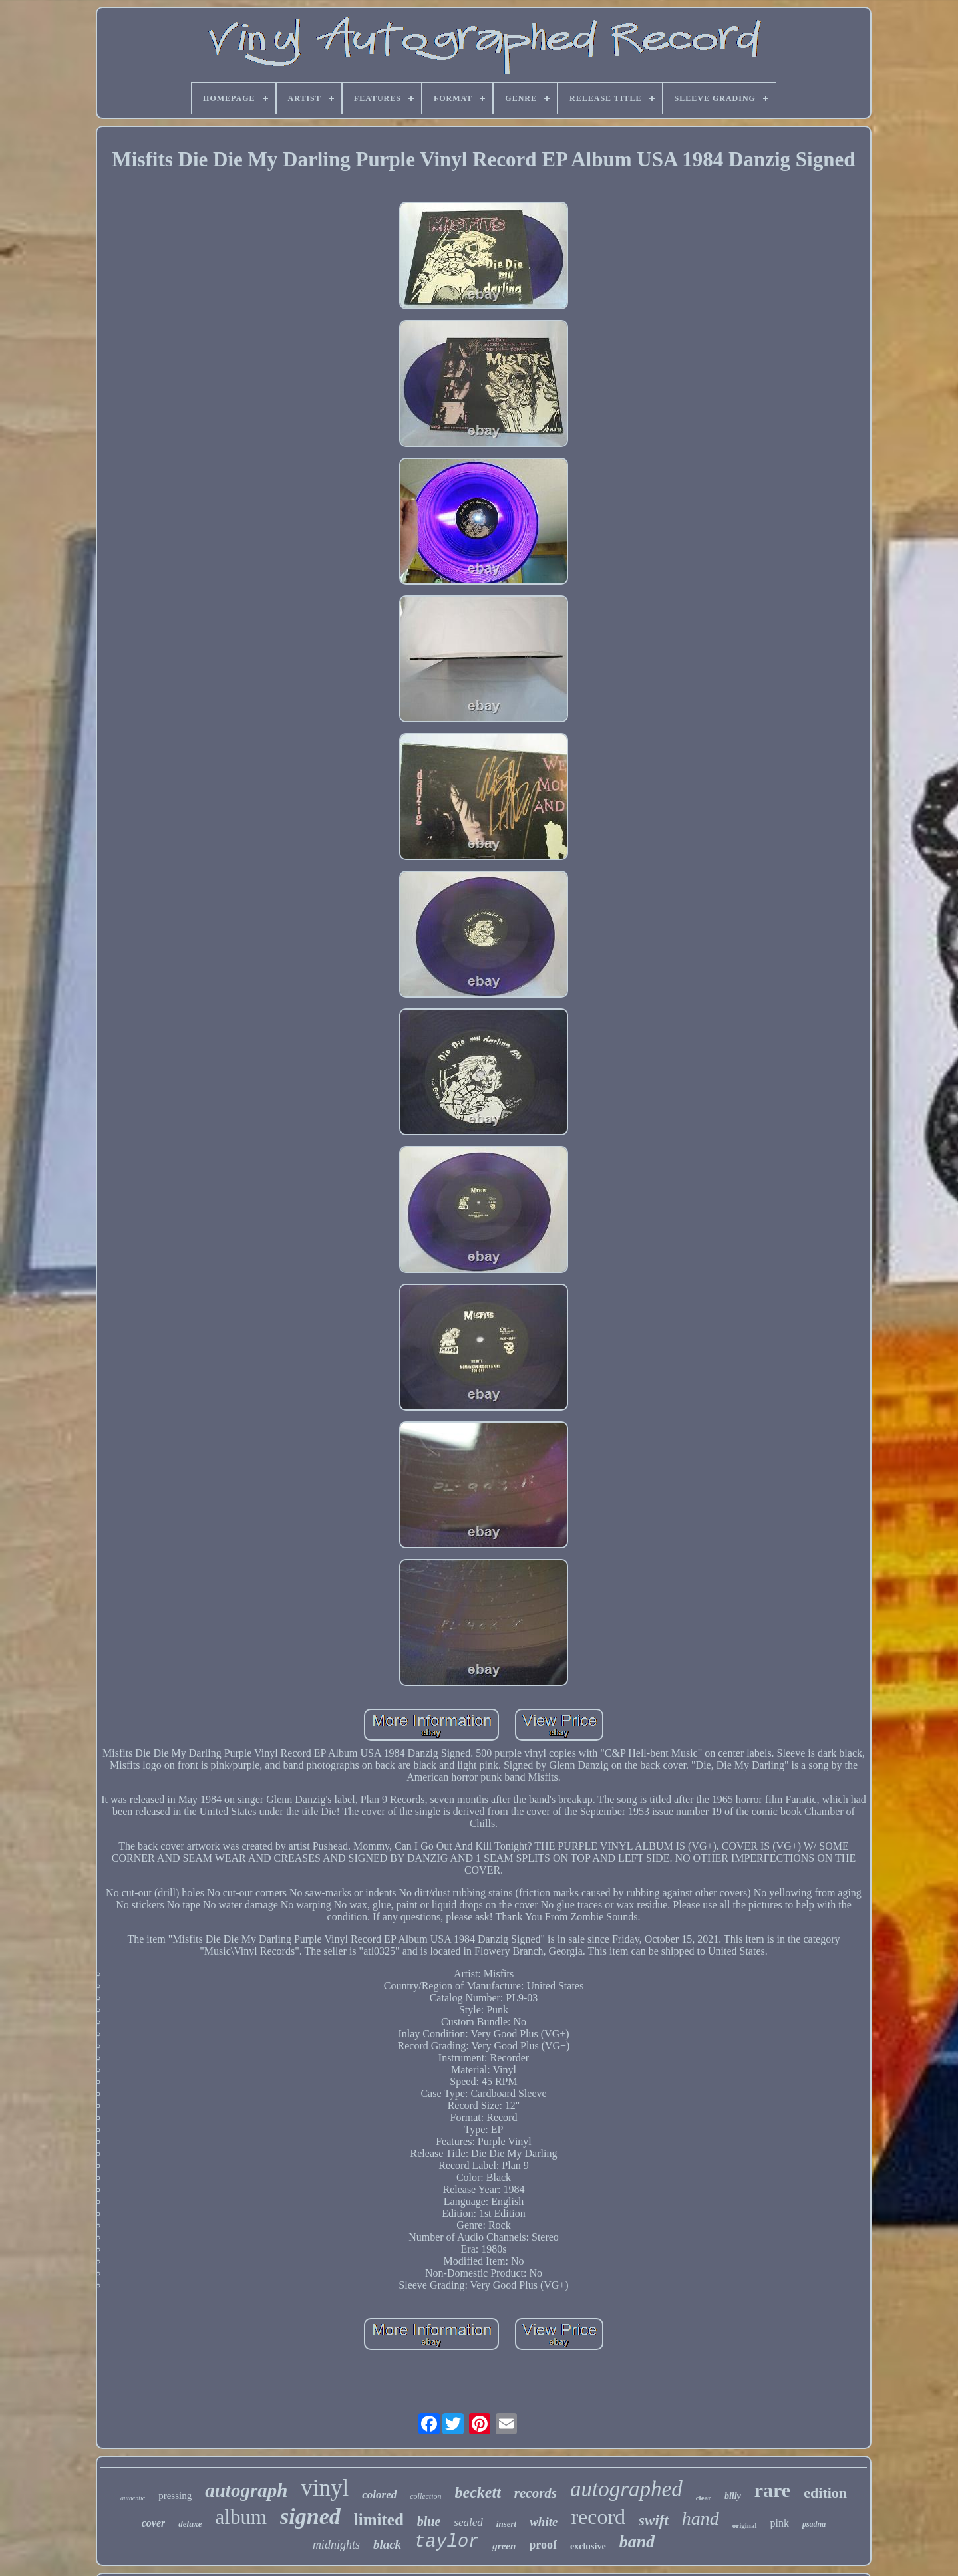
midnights (336, 2544)
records (535, 2493)
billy (732, 2496)
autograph (246, 2490)
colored (379, 2494)
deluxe (190, 2524)
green (504, 2546)
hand (700, 2518)
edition (825, 2492)
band (637, 2541)
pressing (175, 2495)
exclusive (588, 2546)
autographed (626, 2489)
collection (425, 2496)
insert (506, 2524)
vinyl (325, 2488)
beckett (478, 2492)
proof (543, 2544)
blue (429, 2521)
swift (654, 2520)
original (744, 2525)
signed (310, 2516)
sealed (468, 2522)
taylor (446, 2542)
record (598, 2517)
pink (779, 2523)
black (387, 2544)
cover (154, 2523)
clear (703, 2498)
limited (379, 2520)
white (544, 2522)
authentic (132, 2498)
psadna (814, 2524)
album (241, 2517)
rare (772, 2490)
